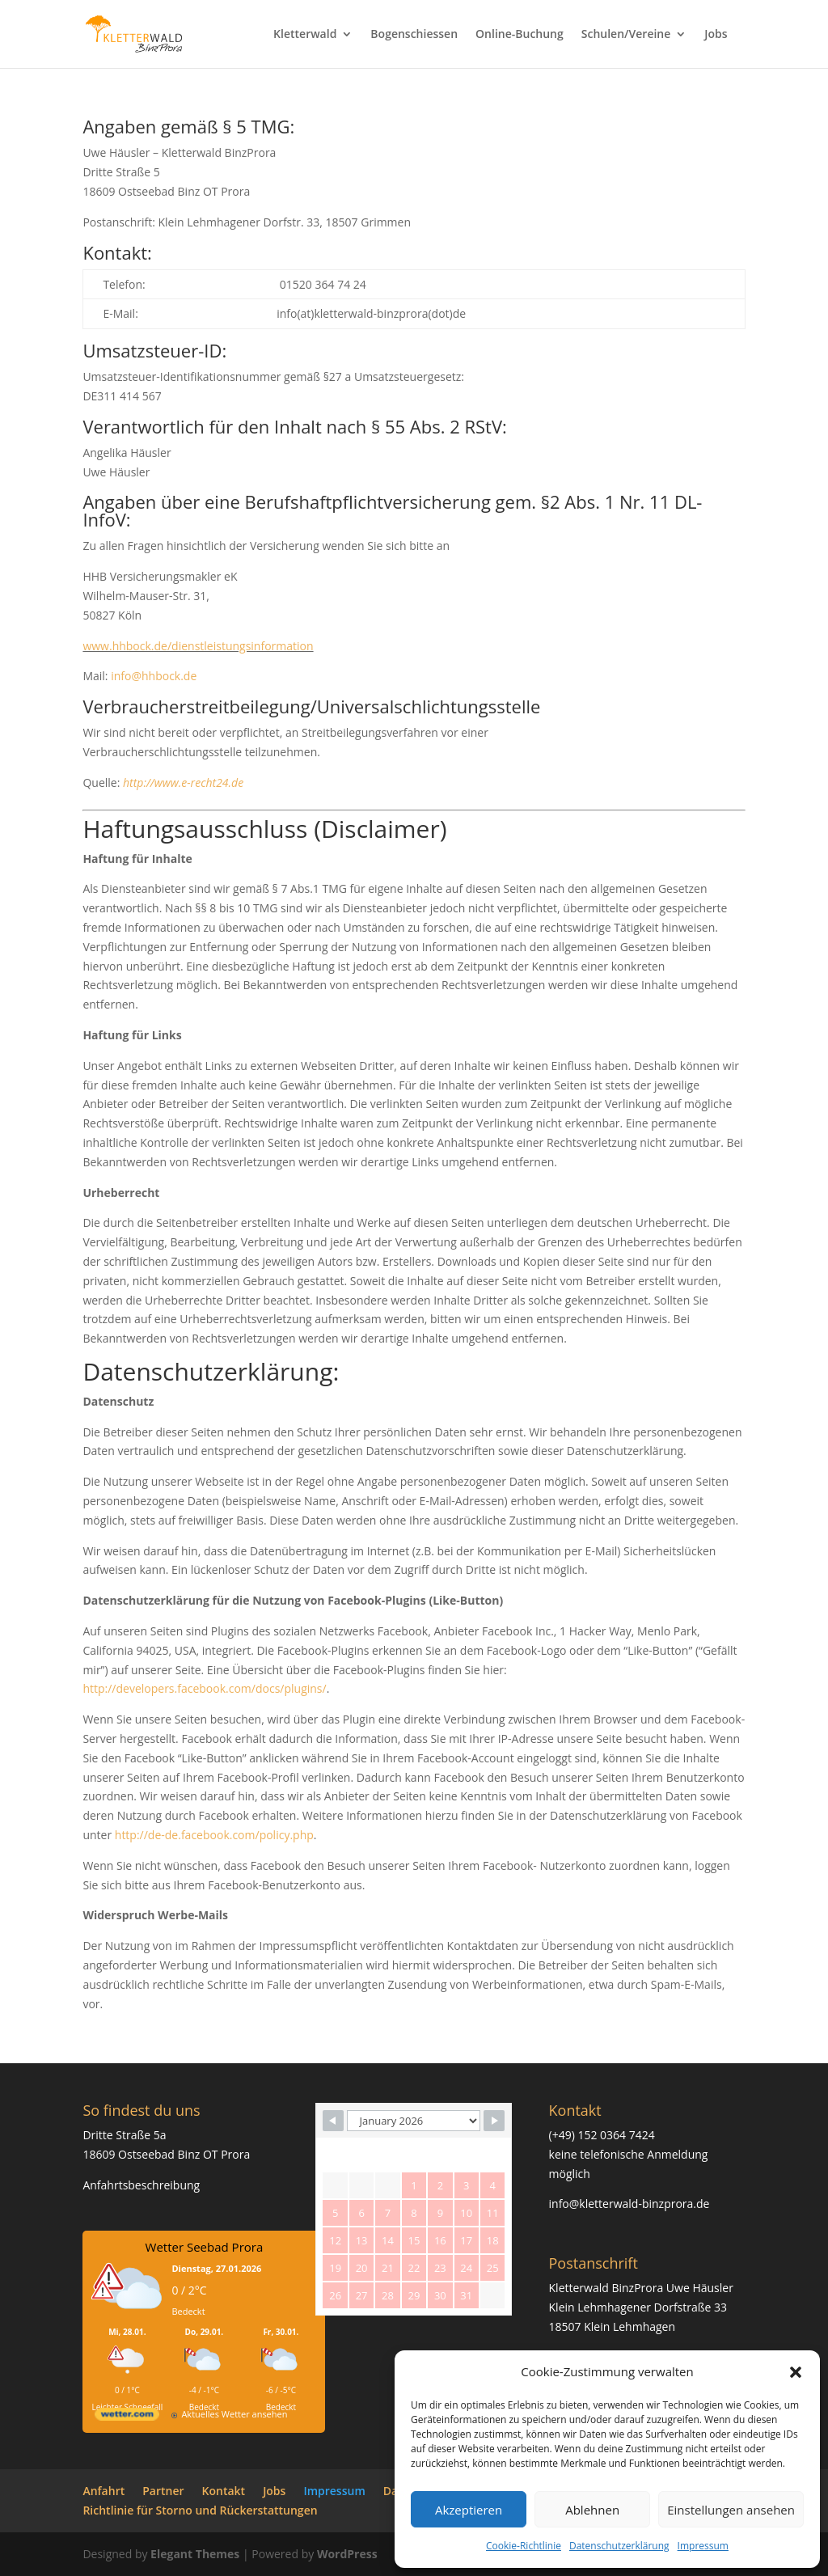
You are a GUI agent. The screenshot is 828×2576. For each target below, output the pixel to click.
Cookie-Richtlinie (523, 2546)
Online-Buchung (519, 34)
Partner (163, 2490)
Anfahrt (103, 2490)
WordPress (347, 2553)
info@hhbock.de (153, 675)
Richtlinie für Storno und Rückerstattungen (199, 2510)
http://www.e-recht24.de (183, 782)
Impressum (703, 2546)
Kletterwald (304, 34)
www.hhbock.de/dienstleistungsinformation (197, 646)
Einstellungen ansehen (731, 2510)
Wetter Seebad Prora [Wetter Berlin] (205, 2247)
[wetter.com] (127, 2417)
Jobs (715, 34)
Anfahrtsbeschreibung (141, 2185)
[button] (796, 2372)
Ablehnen (592, 2510)
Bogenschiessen (414, 34)
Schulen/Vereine (626, 34)
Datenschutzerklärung (619, 2546)
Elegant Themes (194, 2553)
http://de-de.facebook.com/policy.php (214, 1834)
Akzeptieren (468, 2510)
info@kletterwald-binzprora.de (629, 2203)
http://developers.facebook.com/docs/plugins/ (204, 1688)
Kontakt (224, 2490)
